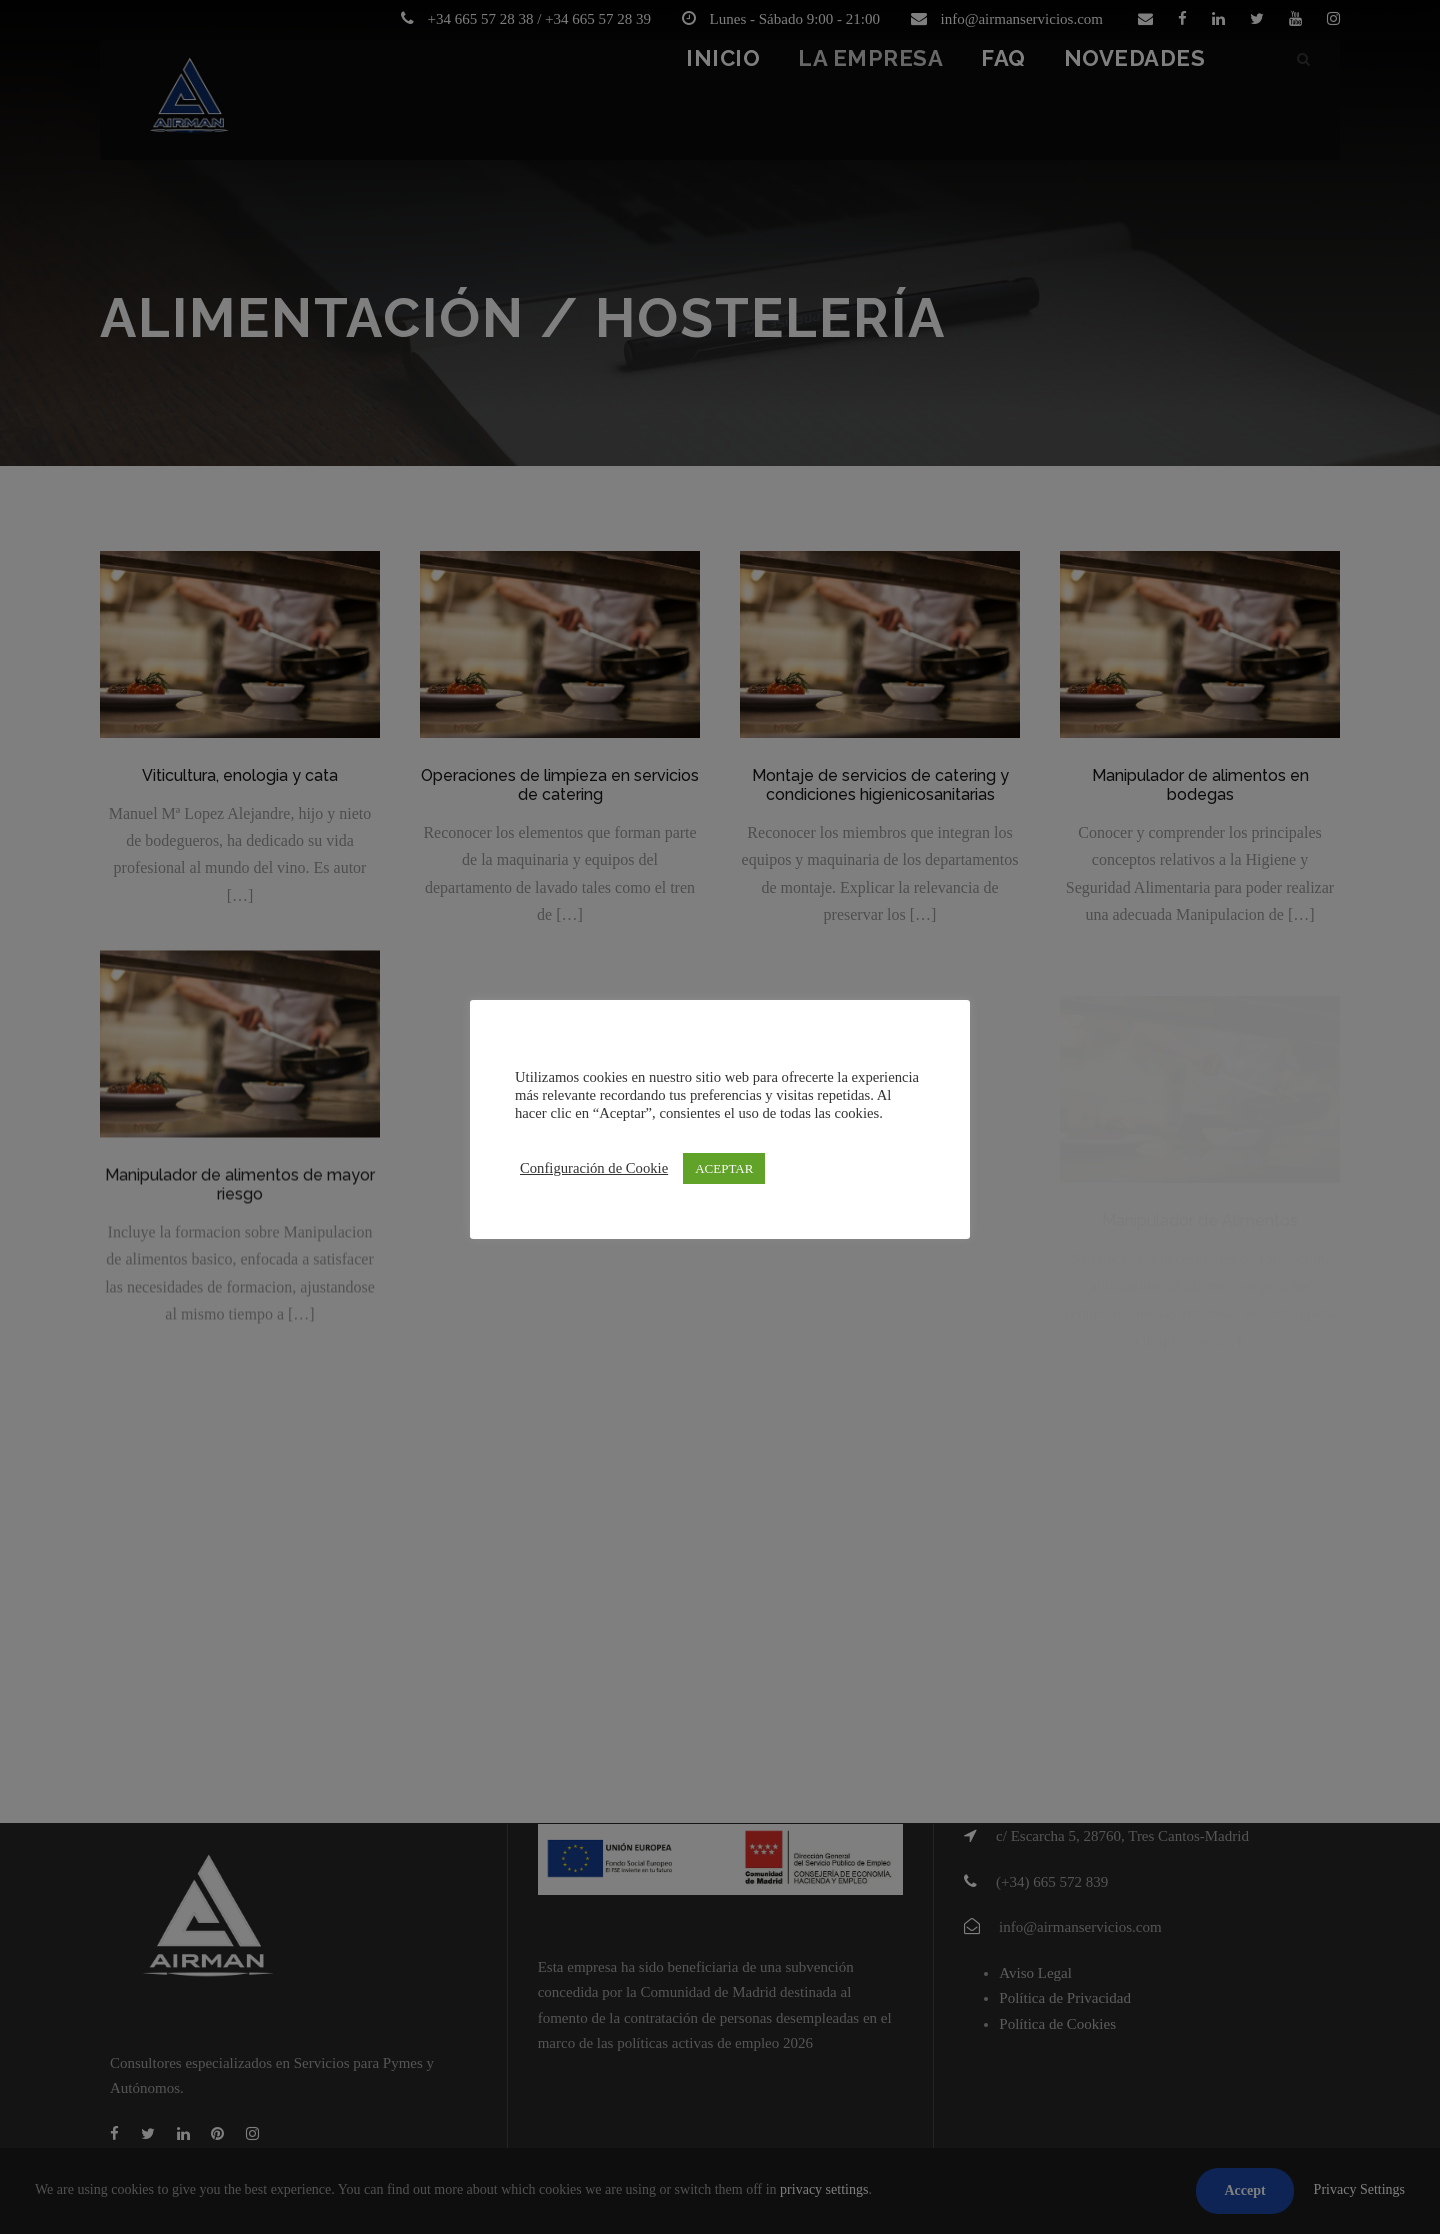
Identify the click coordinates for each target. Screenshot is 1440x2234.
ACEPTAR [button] (724, 1168)
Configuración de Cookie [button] (594, 1168)
